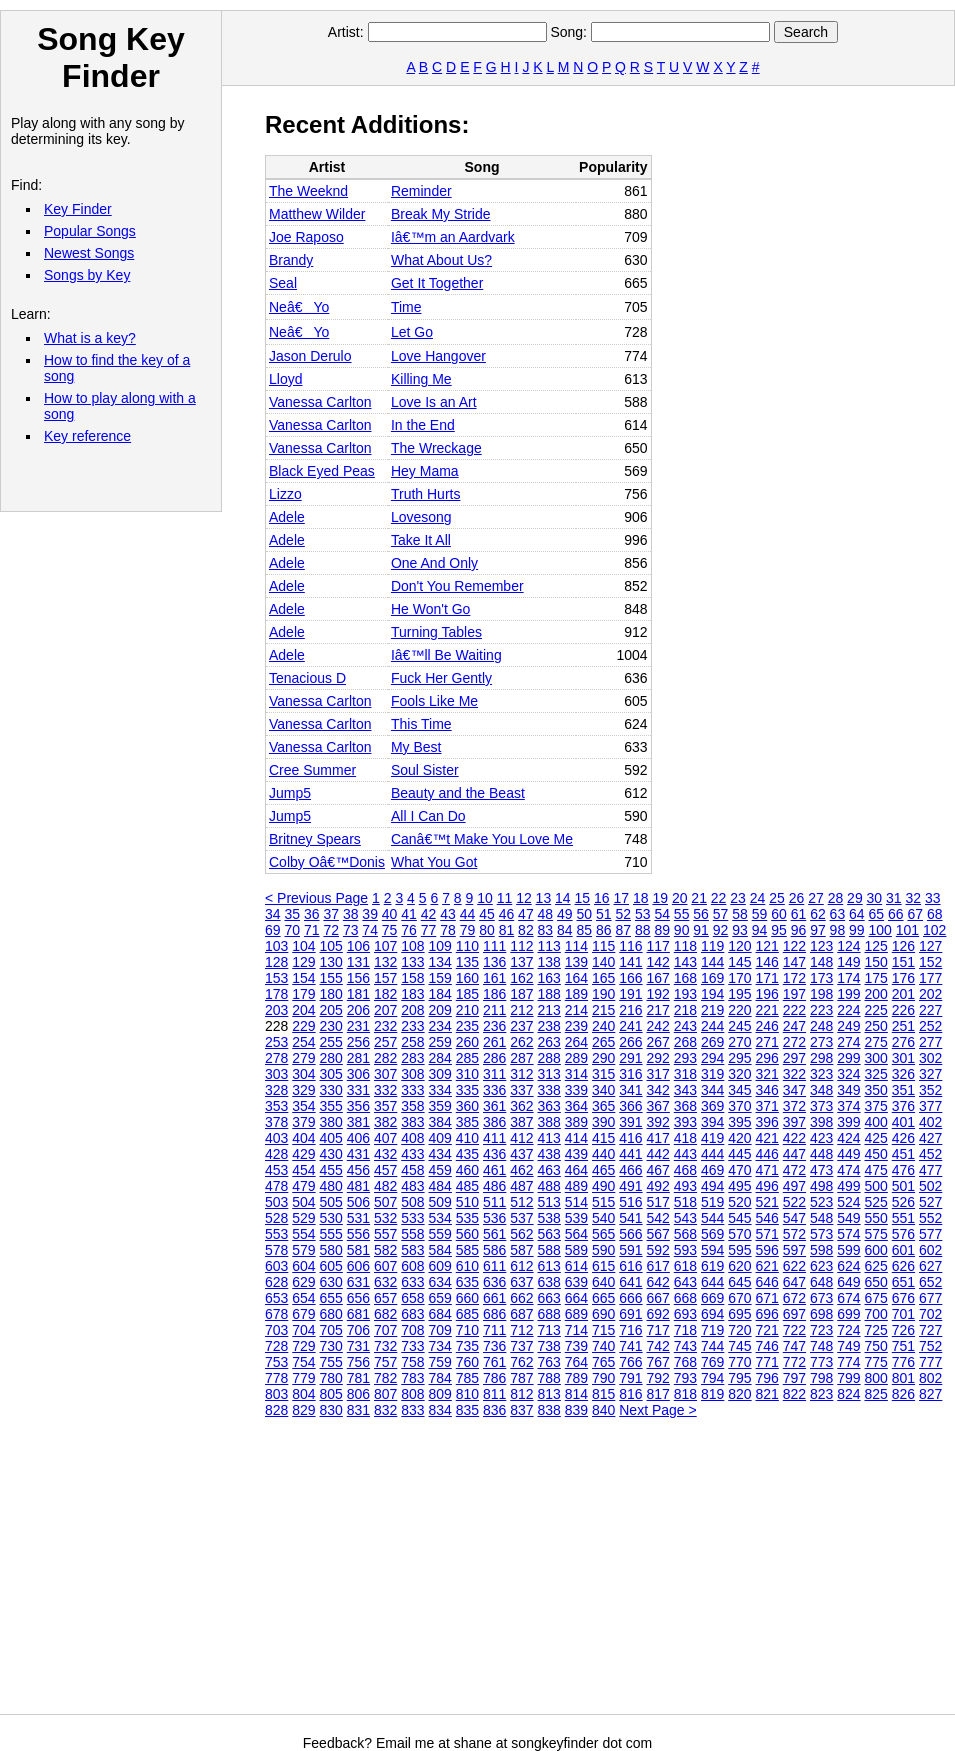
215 (603, 1010)
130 (331, 962)
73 (351, 930)
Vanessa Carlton (320, 402)
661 (494, 1298)
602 (930, 1250)
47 (526, 914)
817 (658, 1394)
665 (603, 1298)
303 (276, 1074)
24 (758, 898)
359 (440, 1106)
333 (412, 1090)
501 (903, 1186)
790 (603, 1378)
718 (685, 1330)
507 (385, 1202)
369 (712, 1106)
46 (507, 914)
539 (576, 1218)
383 (412, 1122)
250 (876, 1026)
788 (549, 1378)
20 (680, 898)
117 (658, 946)
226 (903, 1010)
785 (467, 1378)
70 (292, 930)
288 (549, 1058)
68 (935, 914)
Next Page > (657, 1410)
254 (303, 1042)
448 (821, 1154)
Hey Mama (425, 471)
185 (467, 994)
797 (794, 1378)
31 (894, 898)
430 (331, 1154)
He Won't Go (430, 609)
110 (467, 946)
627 (930, 1266)
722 (794, 1330)
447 (794, 1154)
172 (794, 978)
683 (412, 1314)
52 (623, 914)
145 (739, 962)
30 (875, 898)
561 (494, 1234)
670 (739, 1298)
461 (494, 1170)
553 (276, 1234)
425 (876, 1138)
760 (467, 1362)
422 (794, 1138)
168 (685, 978)
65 (877, 914)
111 (494, 946)
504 (303, 1202)
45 (487, 914)
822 (794, 1394)
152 (930, 962)
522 (794, 1202)
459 (440, 1170)
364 (576, 1106)
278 (276, 1058)
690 (603, 1314)
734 (440, 1346)
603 (276, 1266)
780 (331, 1378)
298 (821, 1058)
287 (521, 1058)
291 (630, 1058)
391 (630, 1122)
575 (876, 1234)
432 (385, 1154)
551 (903, 1218)
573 (821, 1234)
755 (331, 1362)
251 (903, 1026)
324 (848, 1074)
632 (385, 1282)
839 (576, 1410)
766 (630, 1362)
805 (331, 1394)
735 (467, 1346)
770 (739, 1362)
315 (603, 1074)
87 (623, 930)
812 (521, 1394)
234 (440, 1026)
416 (630, 1138)
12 (524, 898)
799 (848, 1378)
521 (767, 1202)
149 (848, 962)
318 (685, 1074)
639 (576, 1282)
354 (303, 1106)
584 (440, 1250)
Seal (283, 283)
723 (821, 1330)
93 (740, 930)
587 (521, 1250)
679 (303, 1314)
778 (276, 1378)
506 (358, 1202)
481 (358, 1186)
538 (549, 1218)
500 (876, 1186)
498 (821, 1186)
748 (821, 1346)
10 (485, 898)
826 (903, 1394)
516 (630, 1202)
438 (549, 1154)
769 (712, 1362)
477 (930, 1170)
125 (876, 946)
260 (467, 1042)
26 (797, 898)
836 (494, 1410)
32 (914, 898)
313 (549, 1074)
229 (303, 1026)
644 (712, 1282)
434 (440, 1154)
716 (630, 1330)
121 (767, 946)
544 (712, 1218)
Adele (287, 517)
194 (712, 994)
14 (563, 898)
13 (544, 898)
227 (930, 1010)
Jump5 (290, 793)
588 (549, 1250)
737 (521, 1346)
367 (658, 1106)
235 (467, 1026)
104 (303, 946)
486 (494, 1186)
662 (521, 1298)
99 (857, 930)
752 (930, 1346)
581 (358, 1250)
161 (494, 978)
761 (494, 1362)
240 (603, 1026)
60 (779, 914)
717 (658, 1330)
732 (385, 1346)
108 (412, 946)
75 (390, 930)
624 (848, 1266)
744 (712, 1346)
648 (821, 1282)
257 (385, 1042)
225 (876, 1010)
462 (521, 1170)
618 (685, 1266)
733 (412, 1346)
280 (331, 1058)
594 (712, 1250)
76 (409, 930)
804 (303, 1394)
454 (303, 1170)
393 (685, 1122)
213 (549, 1010)
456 (358, 1170)
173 (821, 978)
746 (767, 1346)
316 (630, 1074)
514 (576, 1202)
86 (604, 930)
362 (521, 1106)
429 (303, 1154)
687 (521, 1314)
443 (685, 1154)
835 (467, 1410)
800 (876, 1378)
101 (907, 930)
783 (412, 1378)
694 (712, 1314)
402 (930, 1122)
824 (848, 1394)
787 (521, 1378)
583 (412, 1250)
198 (821, 994)
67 (915, 914)
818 (685, 1394)
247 (794, 1026)
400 (876, 1122)
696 (767, 1314)
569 (712, 1234)
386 (494, 1122)
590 (603, 1250)
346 (767, 1090)
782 (385, 1378)
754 (303, 1362)
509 (440, 1202)
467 (658, 1170)
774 (848, 1362)
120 (739, 946)
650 (876, 1282)
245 (739, 1026)
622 (794, 1266)
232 (385, 1026)
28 (836, 898)
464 (576, 1170)
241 (630, 1026)
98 (838, 930)
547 (794, 1218)
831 (358, 1410)
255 (331, 1042)
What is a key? (90, 338)
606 (358, 1266)
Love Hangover (438, 356)
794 (712, 1378)
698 (821, 1314)
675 (876, 1298)
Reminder (421, 191)
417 (658, 1138)
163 (549, 978)
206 (358, 1010)
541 (630, 1218)
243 (685, 1026)
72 (331, 930)
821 (767, 1394)
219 (712, 1010)
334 (440, 1090)
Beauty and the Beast (458, 793)
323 (821, 1074)
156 (358, 978)
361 (494, 1106)
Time (406, 307)
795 (739, 1378)
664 (576, 1298)
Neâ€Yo (299, 307)
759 (440, 1362)
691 (630, 1314)
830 (331, 1410)
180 (331, 994)
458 (412, 1170)
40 (390, 914)
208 (412, 1010)
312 (521, 1074)
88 (643, 930)
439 (576, 1154)
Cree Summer (312, 770)
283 (412, 1058)
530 (331, 1218)
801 (903, 1378)
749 (848, 1346)
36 (312, 914)
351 (903, 1090)
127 (930, 946)
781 (358, 1378)
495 (739, 1186)
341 (630, 1090)
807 (385, 1394)
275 (876, 1042)
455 (331, 1170)
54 (662, 914)
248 (821, 1026)
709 (440, 1330)
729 (303, 1346)
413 (549, 1138)
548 (821, 1218)
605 (331, 1266)
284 (440, 1058)
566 (630, 1234)
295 (739, 1058)
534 (440, 1218)
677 (930, 1298)
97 (818, 930)
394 (712, 1122)
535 (467, 1218)
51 (604, 914)
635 (467, 1282)
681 (358, 1314)
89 (662, 930)
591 (630, 1250)
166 (630, 978)
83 (546, 930)
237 (521, 1026)
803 (276, 1394)
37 (331, 914)
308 (412, 1074)
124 (848, 946)
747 (794, 1346)
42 (429, 914)
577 (930, 1234)
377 (930, 1106)
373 (821, 1106)
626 (903, 1266)
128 (276, 962)
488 (549, 1186)
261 (494, 1042)
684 (440, 1314)
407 (385, 1138)
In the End (423, 425)
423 (821, 1138)
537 (521, 1218)
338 (549, 1090)
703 (276, 1330)
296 (767, 1058)
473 (821, 1170)
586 (494, 1250)
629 (303, 1282)
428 (276, 1154)
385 (467, 1122)
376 (903, 1106)
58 (740, 914)
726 (903, 1330)
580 (331, 1250)
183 (412, 994)
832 (385, 1410)
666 (630, 1298)
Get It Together (437, 283)
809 (440, 1394)
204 (303, 1010)
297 (794, 1058)
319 (712, 1074)
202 (930, 994)
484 (440, 1186)
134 (440, 962)
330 (331, 1090)
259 (440, 1042)
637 (521, 1282)
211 (494, 1010)
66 (896, 914)
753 (276, 1362)
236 (494, 1026)
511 (494, 1202)
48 (546, 914)
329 (303, 1090)
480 (331, 1186)
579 (303, 1250)
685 (467, 1314)
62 (818, 914)
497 (794, 1186)
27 (816, 898)
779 (303, 1378)
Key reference (87, 436)
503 (276, 1202)
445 (739, 1154)
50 (585, 914)
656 (358, 1298)
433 (412, 1154)
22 (719, 898)
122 (794, 946)
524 (848, 1202)
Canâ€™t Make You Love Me (482, 839)
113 (549, 946)
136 (494, 962)
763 (549, 1362)
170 (739, 978)
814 (576, 1394)
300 (876, 1058)
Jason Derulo (310, 356)
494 (712, 1186)
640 (603, 1282)
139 (576, 962)
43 (448, 914)
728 (276, 1346)
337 (521, 1090)
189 (576, 994)
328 (276, 1090)
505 (331, 1202)
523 (821, 1202)
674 (848, 1298)
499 (848, 1186)
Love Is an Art (434, 402)
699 (848, 1314)
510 (467, 1202)
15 (583, 898)
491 (630, 1186)
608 (412, 1266)
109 (440, 946)
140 (603, 962)
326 (903, 1074)
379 (303, 1122)
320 (739, 1074)
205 (331, 1010)
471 (767, 1170)
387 (521, 1122)
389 (576, 1122)
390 (603, 1122)
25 (777, 898)
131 (358, 962)
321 (767, 1074)
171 (767, 978)
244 (712, 1026)
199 (848, 994)
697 (794, 1314)
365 (603, 1106)
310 (467, 1074)
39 (370, 914)
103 (276, 946)
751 (903, 1346)
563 (549, 1234)
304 (303, 1074)
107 (385, 946)
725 (876, 1330)
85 (585, 930)
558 (412, 1234)
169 (712, 978)
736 (494, 1346)
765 (603, 1362)
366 (630, 1106)
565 (603, 1234)
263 (549, 1042)
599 (848, 1250)
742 (658, 1346)
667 (658, 1298)
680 (331, 1314)
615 (603, 1266)
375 (876, 1106)
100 (880, 930)
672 (794, 1298)
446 (767, 1154)
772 (794, 1362)
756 (358, 1362)
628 (276, 1282)
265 (603, 1042)
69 (273, 930)
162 (521, 978)
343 (685, 1090)
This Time (421, 724)
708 (412, 1330)
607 (385, 1266)
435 (467, 1154)
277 (930, 1042)
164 (576, 978)
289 (576, 1058)
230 (331, 1026)
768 (685, 1362)
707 (385, 1330)
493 (685, 1186)
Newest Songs (89, 253)
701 (903, 1314)
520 (739, 1202)
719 (712, 1330)
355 (331, 1106)
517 (658, 1202)
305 (331, 1074)
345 (739, 1090)
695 (739, 1314)
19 (660, 898)
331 (358, 1090)
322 (794, 1074)
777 (930, 1362)
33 (933, 898)
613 (549, 1266)
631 (358, 1282)
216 (630, 1010)
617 (658, 1266)
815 (603, 1394)
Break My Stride (441, 214)
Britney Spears (315, 839)
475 (876, 1170)
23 (738, 898)
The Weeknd (308, 191)
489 (576, 1186)
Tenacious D (307, 678)
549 (848, 1218)
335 (467, 1090)
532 (385, 1218)
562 (521, 1234)
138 (549, 962)
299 (848, 1058)
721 (767, 1330)
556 (358, 1234)
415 (603, 1138)
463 (549, 1170)
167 (658, 978)
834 (440, 1410)
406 (358, 1138)
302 (930, 1058)
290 (603, 1058)
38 (351, 914)
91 (701, 930)
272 (794, 1042)
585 (467, 1250)
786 (494, 1378)
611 (494, 1266)
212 (521, 1010)
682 (385, 1314)
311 (494, 1074)
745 (739, 1346)
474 (848, 1170)
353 (276, 1106)
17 (621, 898)
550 (876, 1218)
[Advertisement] (457, 1574)
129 (303, 962)
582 (385, 1250)
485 (467, 1186)
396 (767, 1122)
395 (739, 1122)
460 (467, 1170)
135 (467, 962)
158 (412, 978)
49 (565, 914)
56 (701, 914)
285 (467, 1058)
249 (848, 1026)
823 (821, 1394)
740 (603, 1346)
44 (468, 914)
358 (412, 1106)
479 (303, 1186)
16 (602, 898)
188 (549, 994)
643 (685, 1282)
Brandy (291, 260)
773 (821, 1362)
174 (848, 978)
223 (821, 1010)
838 (549, 1410)
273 (821, 1042)
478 (276, 1186)
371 (767, 1106)
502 (930, 1186)
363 (549, 1106)
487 (521, 1186)
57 (721, 914)
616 (630, 1266)
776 (903, 1362)
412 (521, 1138)
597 (794, 1250)
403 (276, 1138)
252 (930, 1026)
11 (505, 898)
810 (467, 1394)
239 (576, 1026)
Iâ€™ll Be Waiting (446, 655)
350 (876, 1090)
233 (412, 1026)
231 (358, 1026)
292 (658, 1058)
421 (767, 1138)
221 (767, 1010)
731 (358, 1346)
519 (712, 1202)
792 (658, 1378)
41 (409, 914)
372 (794, 1106)
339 (576, 1090)
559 (440, 1234)
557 (385, 1234)
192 (658, 994)
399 (848, 1122)
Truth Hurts (426, 494)
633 (412, 1282)
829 (303, 1410)
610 (467, 1266)
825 (876, 1394)
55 (682, 914)
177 (930, 978)
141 (630, 962)
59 (760, 914)
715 (603, 1330)
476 (903, 1170)
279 (303, 1058)
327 (930, 1074)
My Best (416, 747)
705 (331, 1330)
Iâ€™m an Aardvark (453, 237)
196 (767, 994)
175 (876, 978)
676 (903, 1298)
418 (685, 1138)
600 (876, 1250)
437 (521, 1154)
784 (440, 1378)
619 (712, 1266)
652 (930, 1282)
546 (767, 1218)
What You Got (434, 862)
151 (903, 962)
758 (412, 1362)
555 (331, 1234)
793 (685, 1378)
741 (630, 1346)
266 (630, 1042)
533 (412, 1218)
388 (549, 1122)
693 (685, 1314)
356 (358, 1106)
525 (876, 1202)
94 (760, 930)
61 (799, 914)
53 (643, 914)
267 (658, 1042)
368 (685, 1106)
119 (712, 946)
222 (794, 1010)
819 (712, 1394)
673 (821, 1298)
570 (739, 1234)
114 (576, 946)
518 (685, 1202)
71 (312, 930)
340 (603, 1090)
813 (549, 1394)
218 (685, 1010)
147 (794, 962)
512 (521, 1202)
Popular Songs (90, 231)
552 (930, 1218)
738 (549, 1346)
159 (440, 978)
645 (739, 1282)
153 (276, 978)
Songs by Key (87, 275)
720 (739, 1330)
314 (576, 1074)
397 (794, 1122)
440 (603, 1154)
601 (903, 1250)
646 (767, 1282)
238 (549, 1026)
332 (385, 1090)
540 (603, 1218)
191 (630, 994)
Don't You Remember (457, 586)
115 (603, 946)
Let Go (412, 332)
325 (876, 1074)
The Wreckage (436, 448)
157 (385, 978)
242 (658, 1026)
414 (576, 1138)
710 (467, 1330)
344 (712, 1090)
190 (603, 994)
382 (385, 1122)
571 (767, 1234)
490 (603, 1186)
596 (767, 1250)
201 (903, 994)
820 (739, 1394)
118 (685, 946)
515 (603, 1202)
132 (385, 962)
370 (739, 1106)
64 (857, 914)
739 (576, 1346)
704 (303, 1330)
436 (494, 1154)
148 (821, 962)
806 (358, 1394)
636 (494, 1282)
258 (412, 1042)
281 (358, 1058)
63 (838, 914)
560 (467, 1234)
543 (685, 1218)
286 (494, 1058)
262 (521, 1042)
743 (685, 1346)
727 (930, 1330)
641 (630, 1282)
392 (658, 1122)
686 (494, 1314)
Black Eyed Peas (322, 471)
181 (358, 994)
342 (658, 1090)
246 (767, 1026)
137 (521, 962)
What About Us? (441, 260)
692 (658, 1314)
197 (794, 994)
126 (903, 946)
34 (273, 914)
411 (494, 1138)
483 (412, 1186)
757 (385, 1362)
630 (331, 1282)
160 (467, 978)
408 (412, 1138)
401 (903, 1122)
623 (821, 1266)
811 (494, 1394)
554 (303, 1234)
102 (934, 930)
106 (358, 946)
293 (685, 1058)
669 (712, 1298)
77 (429, 930)
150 (876, 962)
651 (903, 1282)
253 (276, 1042)
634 (440, 1282)
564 (576, 1234)
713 (549, 1330)
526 (903, 1202)
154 (303, 978)
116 (630, 946)
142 (658, 962)
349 (848, 1090)
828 (276, 1410)
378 (276, 1122)
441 (630, 1154)
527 (930, 1202)
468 (685, 1170)
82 (526, 930)
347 (794, 1090)
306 (358, 1074)
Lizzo (285, 494)
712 (521, 1330)
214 (576, 1010)
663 (549, 1298)
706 (358, 1330)
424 (848, 1138)
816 (630, 1394)
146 (767, 962)
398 (821, 1122)
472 (794, 1170)
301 (903, 1058)
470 (739, 1170)
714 (576, 1330)
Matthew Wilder (317, 214)
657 (385, 1298)
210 (467, 1010)
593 (685, 1250)
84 (565, 930)
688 (549, 1314)
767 (658, 1362)
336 (494, 1090)
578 (276, 1250)
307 (385, 1074)
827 (930, 1394)
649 (848, 1282)
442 (658, 1154)
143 (685, 962)
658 (412, 1298)
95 (779, 930)
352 (930, 1090)
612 (521, 1266)
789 (576, 1378)
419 (712, 1138)
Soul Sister (425, 770)
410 (467, 1138)
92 (721, 930)
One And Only (434, 563)
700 (876, 1314)
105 (331, 946)
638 (549, 1282)
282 (385, 1058)
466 (630, 1170)
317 (658, 1074)
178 (276, 994)
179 (303, 994)
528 (276, 1218)
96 (799, 930)
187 (521, 994)
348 (821, 1090)
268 (685, 1042)
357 (385, 1106)
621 (767, 1266)
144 (712, 962)
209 (440, 1010)
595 (739, 1250)
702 (930, 1314)
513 (549, 1202)
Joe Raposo (306, 237)
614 (576, 1266)
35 (292, 914)
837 (521, 1410)
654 (303, 1298)
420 (739, 1138)
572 (794, 1234)
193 (685, 994)
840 (603, 1410)
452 (930, 1154)
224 (848, 1010)
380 (331, 1122)
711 (494, 1330)
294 (712, 1058)
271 (767, 1042)
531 (358, 1218)
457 (385, 1170)
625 (876, 1266)
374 (848, 1106)
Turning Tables (436, 632)
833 (412, 1410)
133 (412, 962)
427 (930, 1138)
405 (331, 1138)
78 (448, 930)
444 (712, 1154)
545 (739, 1218)
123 (821, 946)
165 (603, 978)
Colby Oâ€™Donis (327, 862)
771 (767, 1362)
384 (440, 1122)
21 (699, 898)
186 (494, 994)
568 (685, 1234)
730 (331, 1346)
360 (467, 1106)
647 (794, 1282)
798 (821, 1378)
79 (468, 930)
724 (848, 1330)
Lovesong (421, 517)
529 (303, 1218)
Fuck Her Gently (441, 678)
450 (876, 1154)
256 (358, 1042)
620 (739, 1266)
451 (903, 1154)
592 (658, 1250)
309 (440, 1074)
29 (855, 898)
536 (494, 1218)
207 (385, 1010)
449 (848, 1154)
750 (876, 1346)
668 (685, 1298)
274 (848, 1042)
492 (658, 1186)
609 (440, 1266)
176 (903, 978)
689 (576, 1314)
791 (630, 1378)
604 (303, 1266)
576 (903, 1234)
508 (412, 1202)
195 (739, 994)
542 (658, 1218)
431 (358, 1154)
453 (276, 1170)
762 (521, 1362)
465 (603, 1170)
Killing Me (421, 379)
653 (276, 1298)
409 (440, 1138)
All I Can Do (428, 816)
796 (767, 1378)
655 (331, 1298)
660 (467, 1298)
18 (641, 898)
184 (440, 994)
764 (576, 1362)
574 (848, 1234)
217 (658, 1010)
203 (276, 1010)
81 (507, 930)
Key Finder (78, 209)
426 (903, 1138)
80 (487, 930)
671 (767, 1298)
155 (331, 978)
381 (358, 1122)
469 (712, 1170)
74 (370, 930)
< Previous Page (316, 898)
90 (682, 930)
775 (876, 1362)
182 (385, 994)
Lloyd (285, 379)
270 (739, 1042)
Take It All (421, 540)
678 (276, 1314)
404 (303, 1138)
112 (521, 946)
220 (739, 1010)
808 (412, 1394)
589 (576, 1250)
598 (821, 1250)
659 (440, 1298)
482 (385, 1186)
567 (658, 1234)
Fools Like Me (434, 701)
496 (767, 1186)
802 (930, 1378)
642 (658, 1282)
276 (903, 1042)
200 (876, 994)
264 (576, 1042)
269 (712, 1042)
